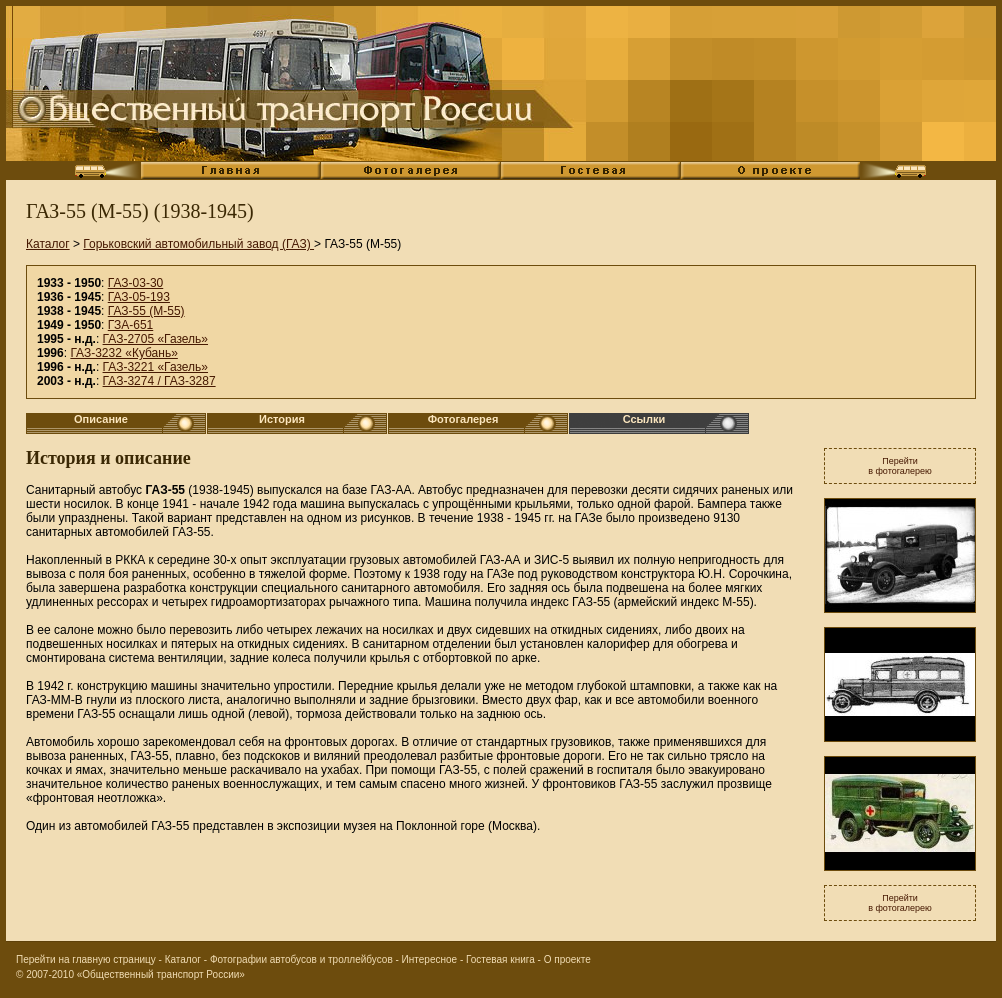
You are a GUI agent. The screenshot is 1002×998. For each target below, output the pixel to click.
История (282, 419)
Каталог (48, 244)
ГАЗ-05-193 (139, 297)
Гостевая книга (500, 959)
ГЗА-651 (131, 325)
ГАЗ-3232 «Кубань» (123, 353)
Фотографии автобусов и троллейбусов (301, 959)
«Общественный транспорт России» (161, 974)
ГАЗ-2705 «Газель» (155, 339)
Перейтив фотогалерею (900, 466)
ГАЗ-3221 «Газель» (155, 367)
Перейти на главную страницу (86, 959)
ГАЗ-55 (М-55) (146, 311)
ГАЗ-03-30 (136, 283)
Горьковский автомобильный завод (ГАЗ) (198, 244)
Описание (101, 419)
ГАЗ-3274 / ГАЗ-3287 (159, 381)
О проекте (567, 959)
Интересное (430, 959)
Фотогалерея (463, 419)
